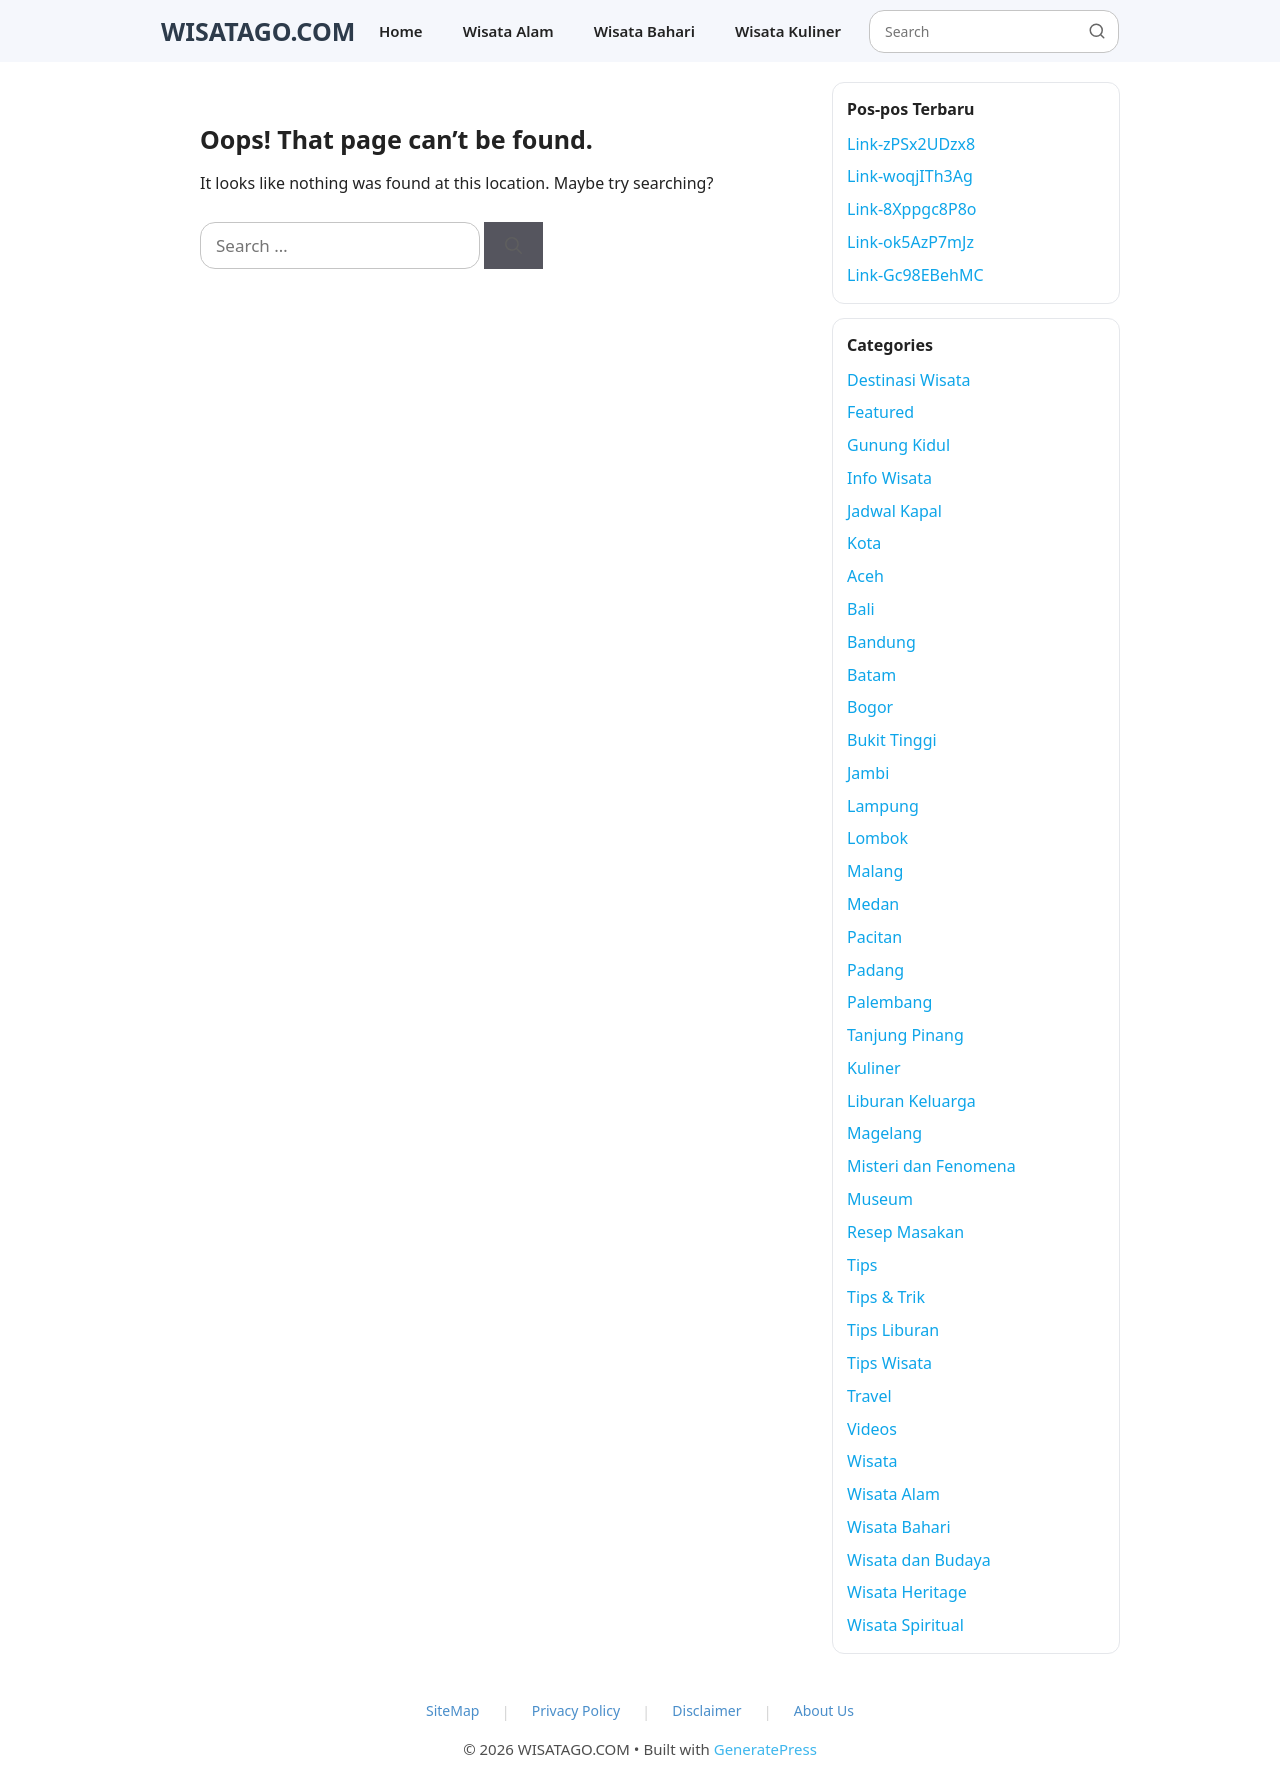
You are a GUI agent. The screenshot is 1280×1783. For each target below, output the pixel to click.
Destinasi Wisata (909, 380)
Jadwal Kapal (894, 511)
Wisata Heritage (907, 1592)
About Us (824, 1710)
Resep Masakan (905, 1232)
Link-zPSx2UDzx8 (911, 144)
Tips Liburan (893, 1330)
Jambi (868, 773)
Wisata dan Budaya (919, 1560)
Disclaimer (706, 1710)
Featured (880, 412)
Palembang (889, 1002)
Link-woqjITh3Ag (910, 176)
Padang (875, 970)
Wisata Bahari (644, 31)
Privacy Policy (576, 1710)
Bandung (881, 642)
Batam (871, 675)
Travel (869, 1396)
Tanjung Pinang (905, 1035)
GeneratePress (765, 1749)
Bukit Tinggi (892, 740)
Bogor (870, 707)
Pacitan (874, 937)
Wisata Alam (508, 31)
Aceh (865, 576)
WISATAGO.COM (258, 31)
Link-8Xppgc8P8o (912, 209)
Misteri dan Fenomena (931, 1166)
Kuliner (874, 1068)
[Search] (513, 246)
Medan (873, 904)
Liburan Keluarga (911, 1101)
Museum (880, 1199)
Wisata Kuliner (788, 31)
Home (401, 31)
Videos (872, 1429)
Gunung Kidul (898, 445)
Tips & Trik (886, 1297)
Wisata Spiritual (905, 1625)
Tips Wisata (889, 1363)
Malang (875, 871)
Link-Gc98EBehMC (915, 275)
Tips (862, 1265)
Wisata (872, 1461)
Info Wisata (889, 478)
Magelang (884, 1133)
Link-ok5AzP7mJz (910, 242)
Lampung (883, 806)
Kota (864, 543)
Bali (861, 609)
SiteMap (452, 1710)
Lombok (877, 838)
